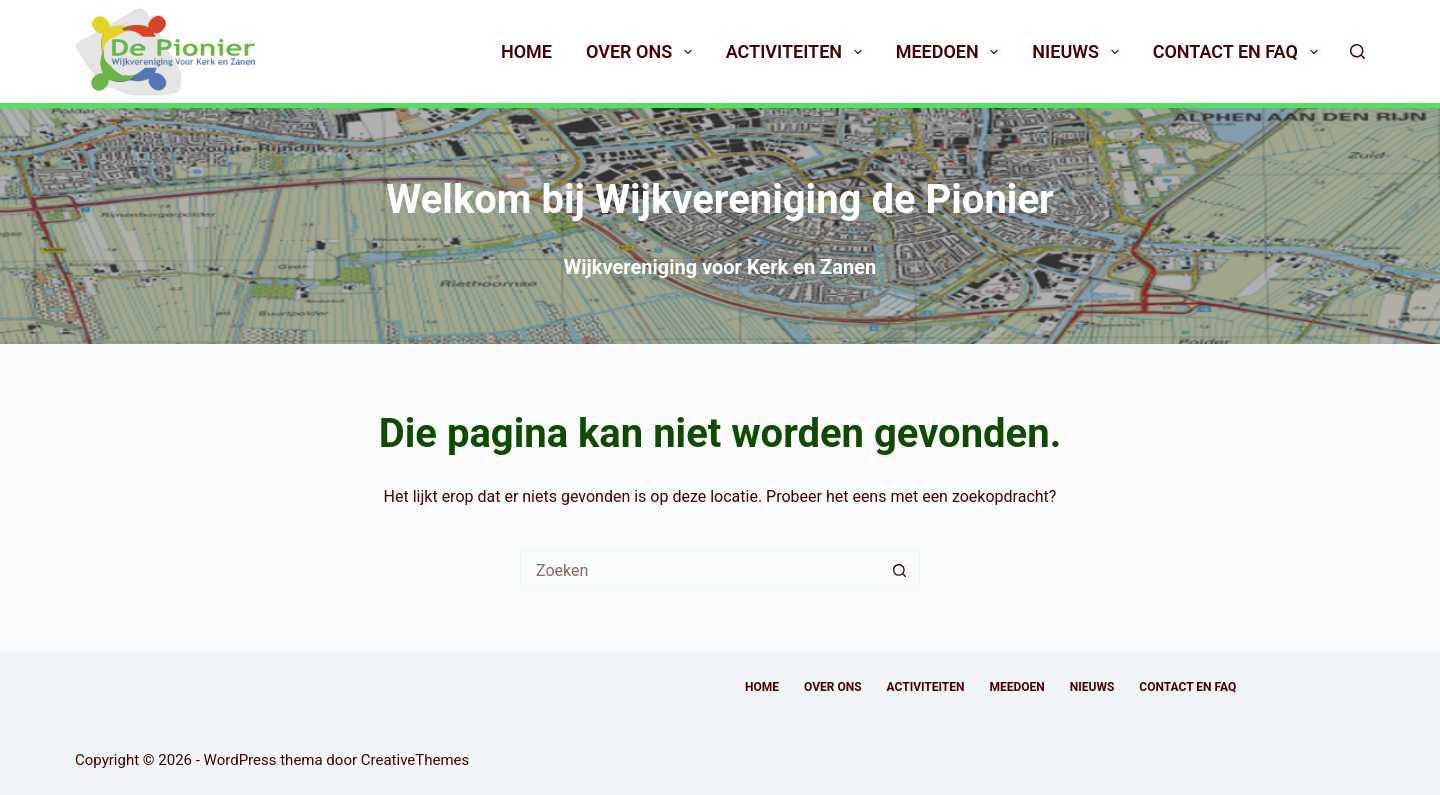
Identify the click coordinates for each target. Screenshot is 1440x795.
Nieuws (1079, 52)
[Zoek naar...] (700, 570)
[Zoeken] (1357, 51)
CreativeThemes (415, 760)
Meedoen (951, 52)
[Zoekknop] (900, 570)
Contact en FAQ (1239, 52)
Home (526, 51)
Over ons (643, 52)
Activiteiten (798, 52)
